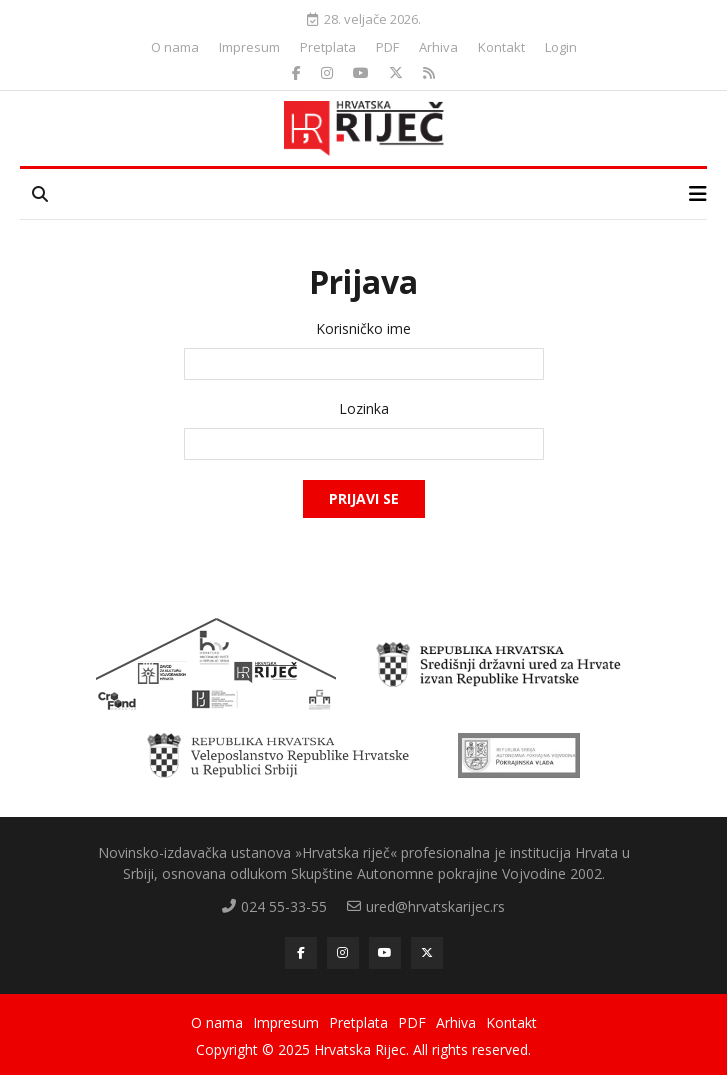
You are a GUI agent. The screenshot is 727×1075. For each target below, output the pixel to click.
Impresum (249, 47)
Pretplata (328, 47)
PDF (387, 47)
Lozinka (364, 409)
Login (561, 47)
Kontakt (501, 47)
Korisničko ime (363, 329)
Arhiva (438, 47)
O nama (175, 47)
